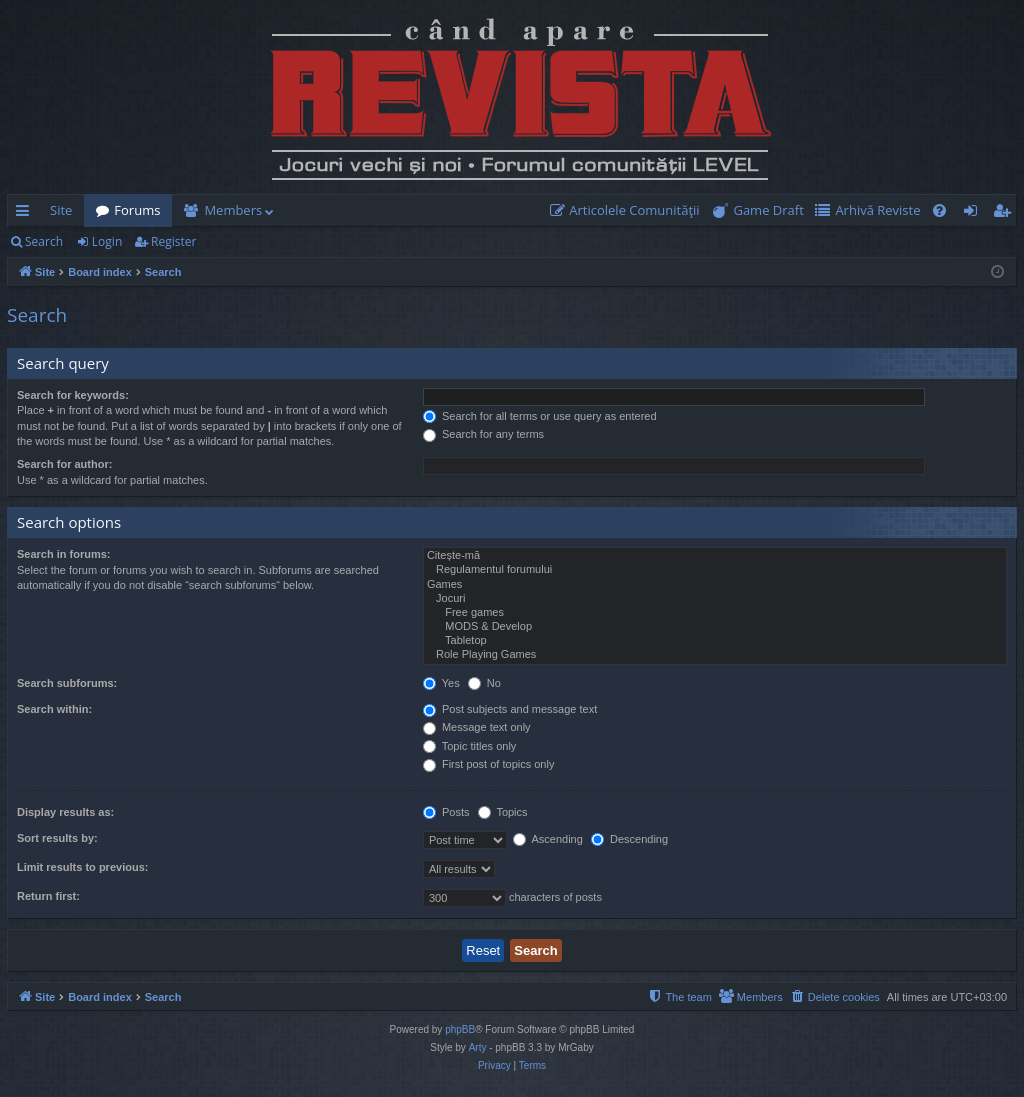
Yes (441, 683)
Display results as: (65, 812)
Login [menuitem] (974, 214)
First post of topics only (489, 764)
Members (233, 210)
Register (173, 241)
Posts (446, 812)
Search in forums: (64, 554)
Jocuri (715, 599)
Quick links (26, 214)
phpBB (460, 1029)
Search (44, 241)
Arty (478, 1047)
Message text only (477, 727)
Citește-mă (715, 556)
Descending (629, 839)
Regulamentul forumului (715, 570)
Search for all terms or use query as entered (540, 416)
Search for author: (64, 464)
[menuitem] (629, 210)
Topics (503, 812)
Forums (137, 210)
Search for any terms (483, 434)
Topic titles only (469, 746)
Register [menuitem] (1006, 214)
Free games (715, 613)
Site (61, 210)
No (484, 683)
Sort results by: (57, 838)
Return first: (48, 896)
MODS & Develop (715, 627)
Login (107, 241)
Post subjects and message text (510, 709)
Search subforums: (67, 683)
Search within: (54, 709)
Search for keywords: (73, 395)
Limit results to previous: (82, 867)
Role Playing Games (715, 655)
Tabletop (715, 641)
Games (715, 585)
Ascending (548, 839)
